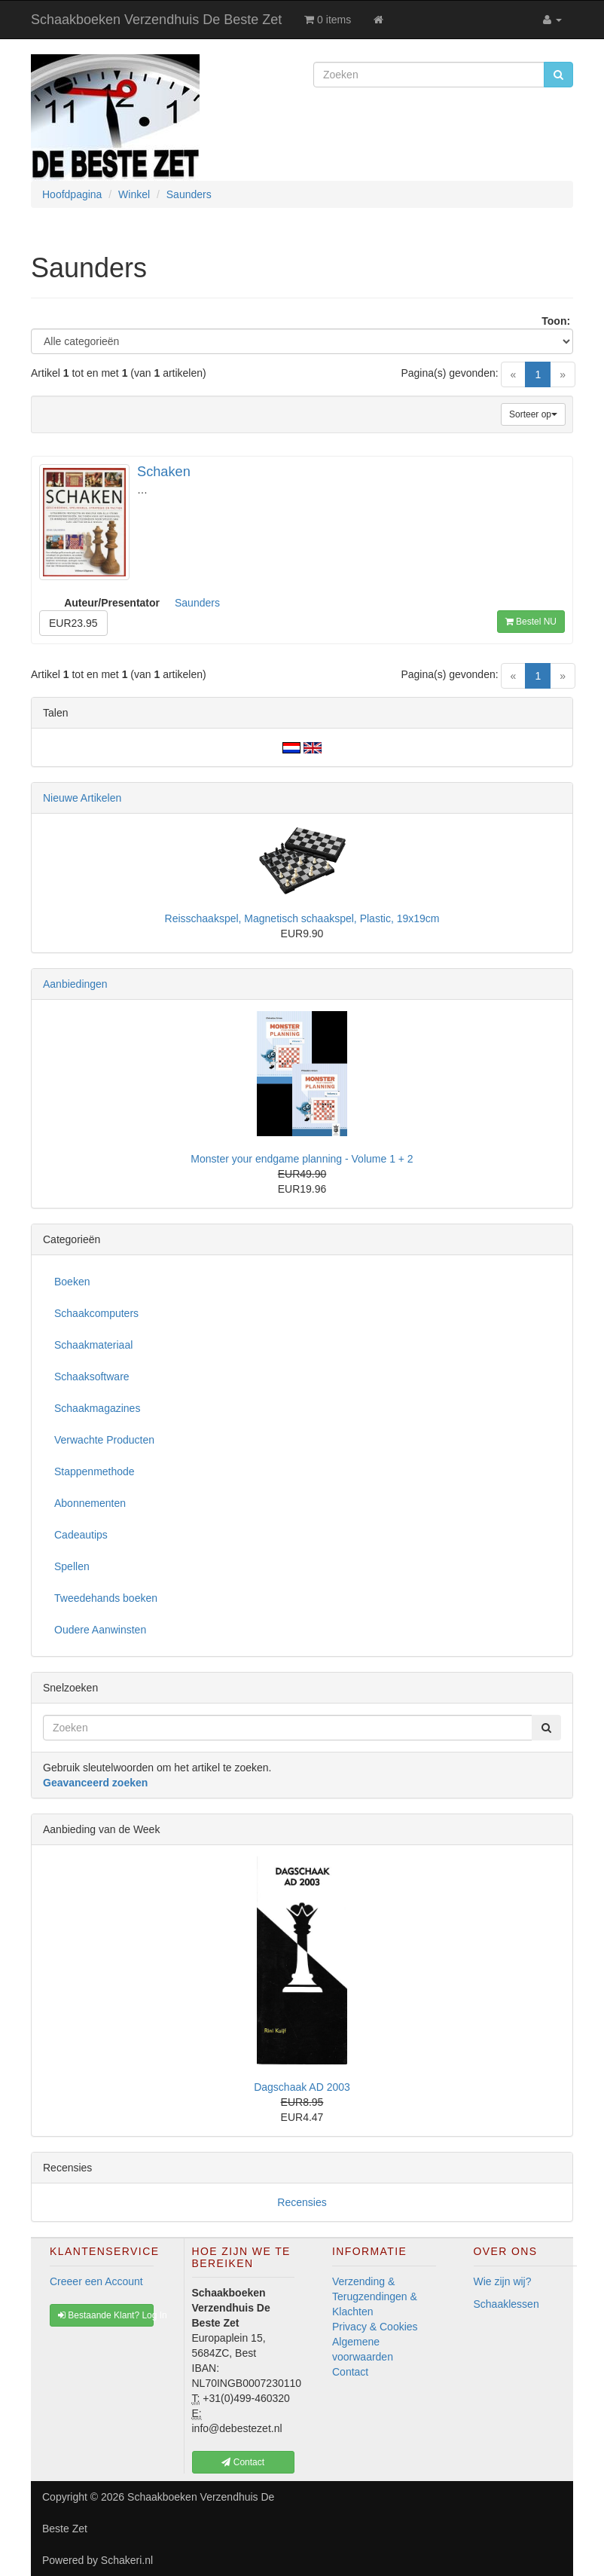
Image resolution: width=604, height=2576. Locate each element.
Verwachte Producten (104, 1440)
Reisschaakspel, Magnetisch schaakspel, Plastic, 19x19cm (302, 918)
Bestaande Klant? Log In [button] (106, 2315)
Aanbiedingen (75, 984)
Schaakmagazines (97, 1408)
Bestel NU (531, 621)
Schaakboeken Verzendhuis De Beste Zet (156, 19)
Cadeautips (81, 1535)
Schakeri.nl (127, 2560)
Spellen (72, 1566)
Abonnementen (90, 1503)
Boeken (72, 1282)
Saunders (197, 603)
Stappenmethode (94, 1471)
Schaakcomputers (96, 1313)
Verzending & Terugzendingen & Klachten (374, 2296)
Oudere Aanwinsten (100, 1630)
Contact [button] (242, 2462)
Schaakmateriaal (93, 1345)
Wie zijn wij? (503, 2281)
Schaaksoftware (92, 1377)
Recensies (301, 2202)
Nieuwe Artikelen (82, 798)
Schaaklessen (506, 2304)
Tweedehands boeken (105, 1598)
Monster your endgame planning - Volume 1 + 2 (302, 1159)
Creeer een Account (96, 2281)
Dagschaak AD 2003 (302, 2087)
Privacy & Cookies (375, 2327)
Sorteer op (533, 414)
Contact (350, 2372)
